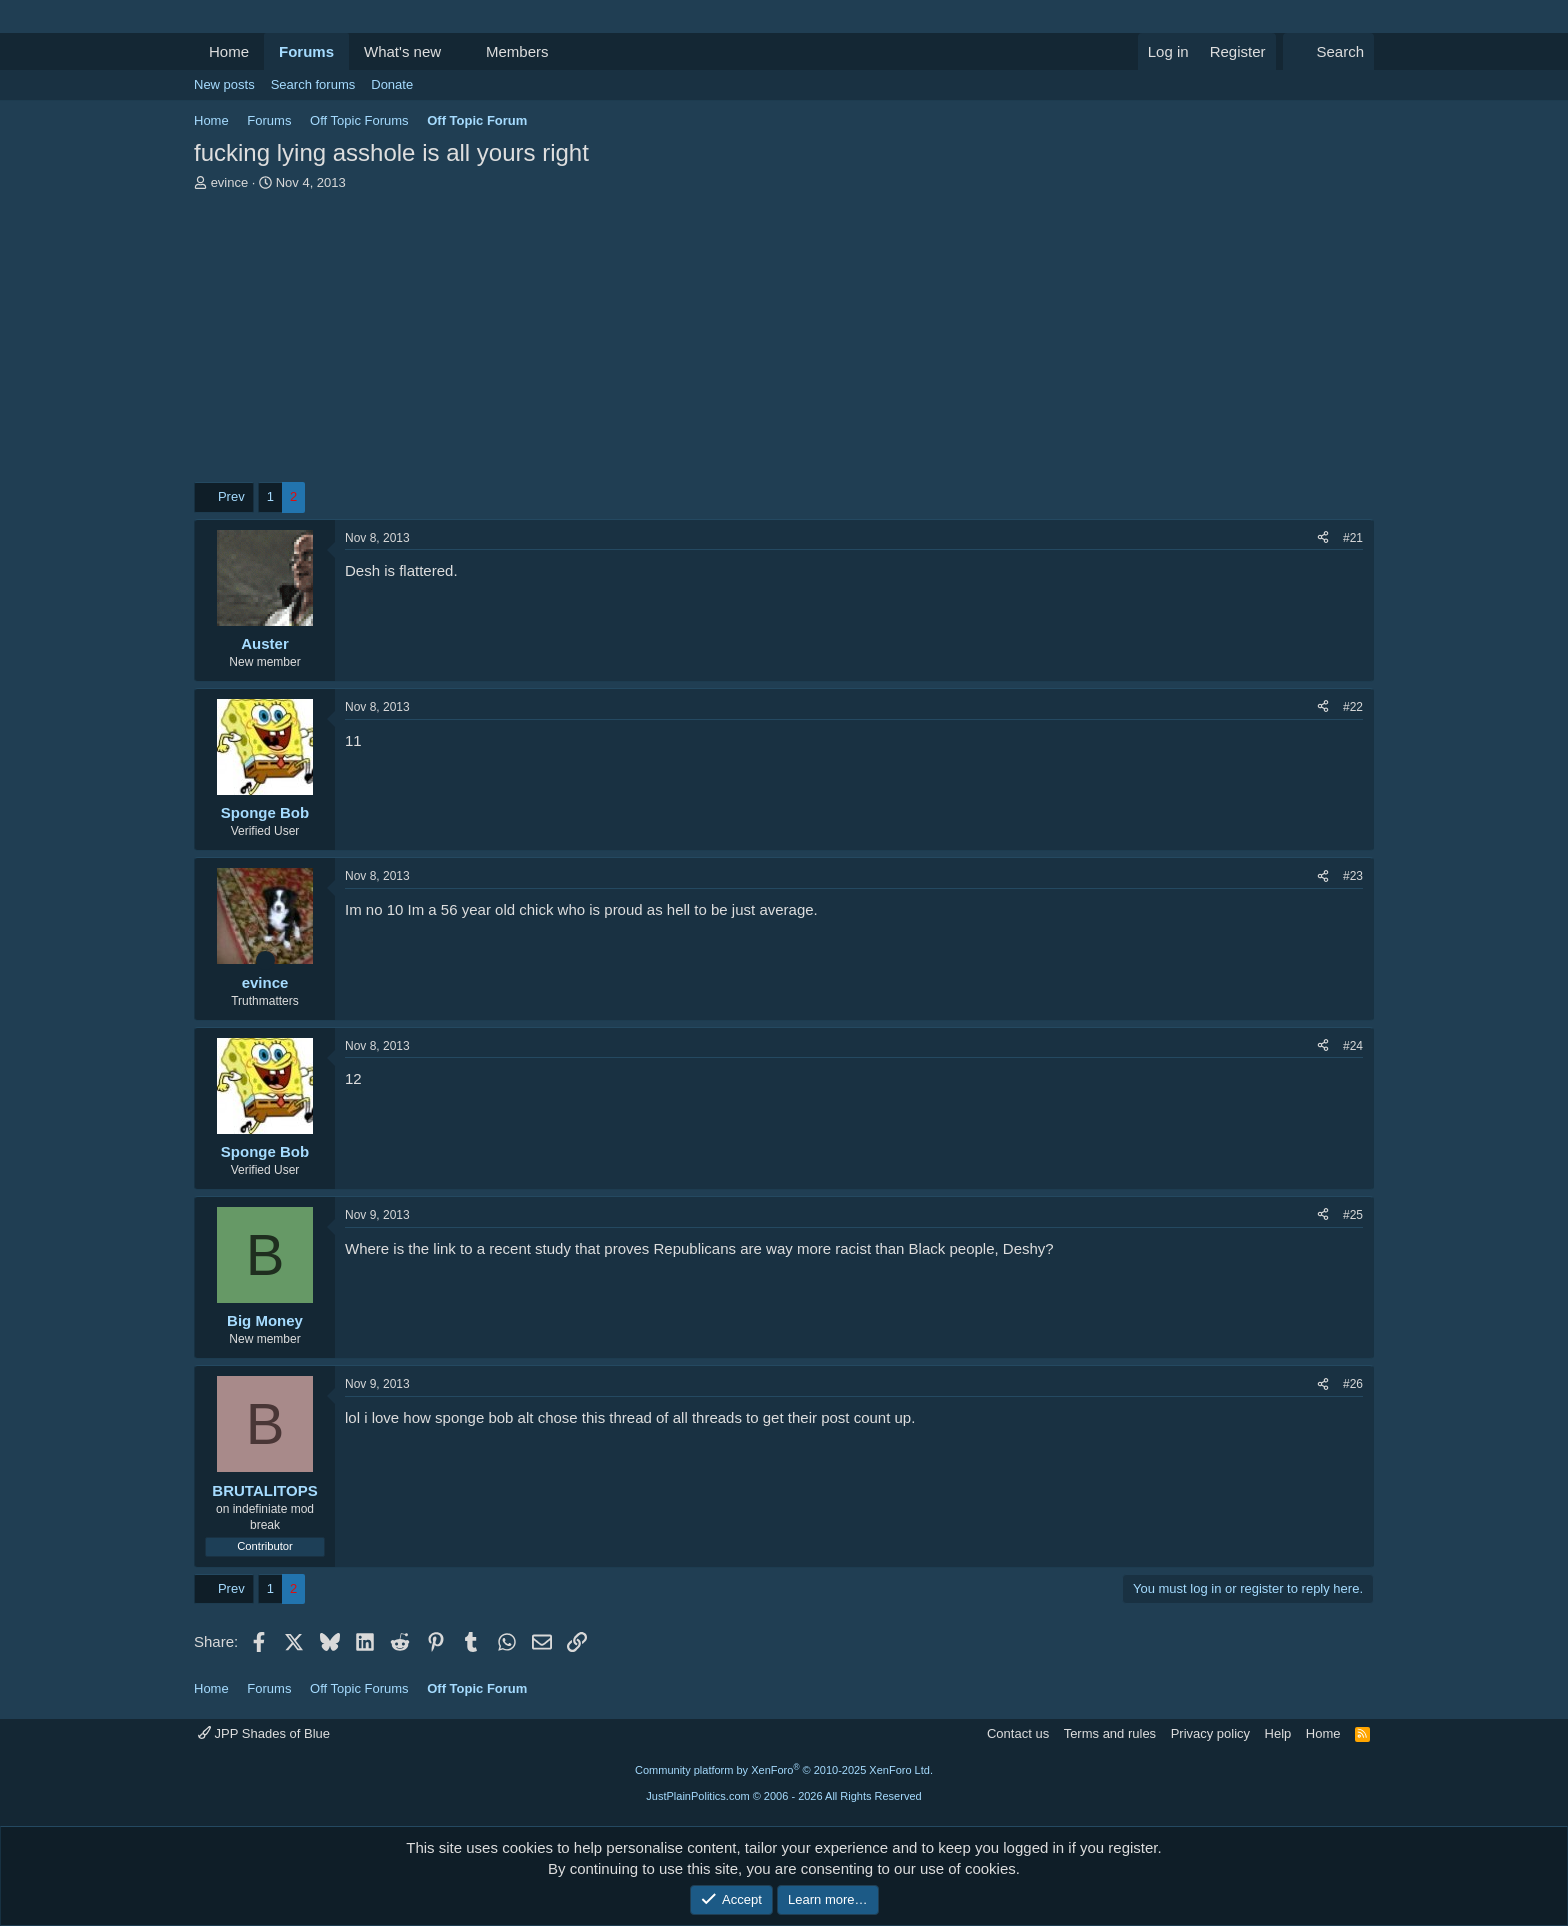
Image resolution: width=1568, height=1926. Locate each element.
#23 (1353, 876)
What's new (402, 51)
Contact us (1018, 1733)
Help (1278, 1733)
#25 (1353, 1215)
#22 (1353, 707)
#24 (1353, 1046)
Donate (392, 84)
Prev (231, 496)
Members (517, 51)
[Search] (1328, 51)
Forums (306, 51)
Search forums (313, 84)
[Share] (1323, 538)
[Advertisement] (784, 342)
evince (230, 182)
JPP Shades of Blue (264, 1733)
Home (229, 51)
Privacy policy (1210, 1733)
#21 (1353, 538)
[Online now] (265, 960)
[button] (457, 51)
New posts (224, 84)
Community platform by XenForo (784, 1770)
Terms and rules (1110, 1733)
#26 (1353, 1384)
